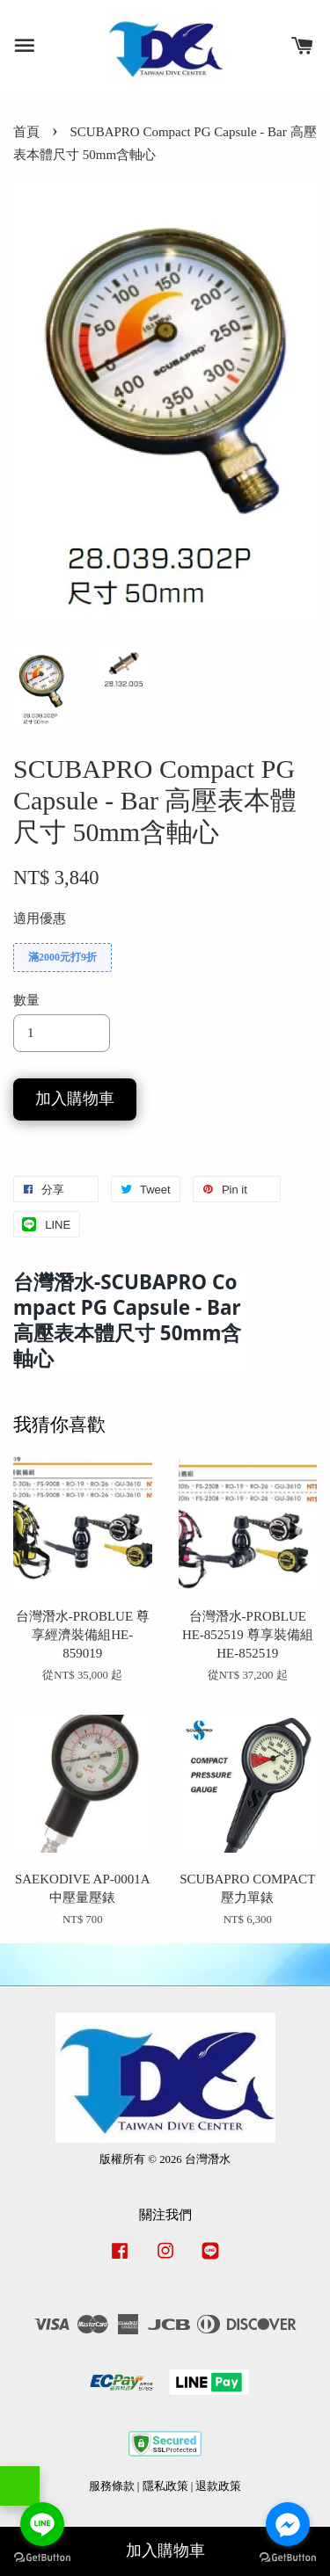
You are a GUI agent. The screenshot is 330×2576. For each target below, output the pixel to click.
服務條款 (112, 2486)
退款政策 (218, 2486)
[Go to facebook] (288, 2524)
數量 (26, 1000)
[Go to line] (42, 2524)
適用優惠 (39, 918)
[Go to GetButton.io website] (42, 2558)
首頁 (26, 132)
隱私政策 (165, 2486)
